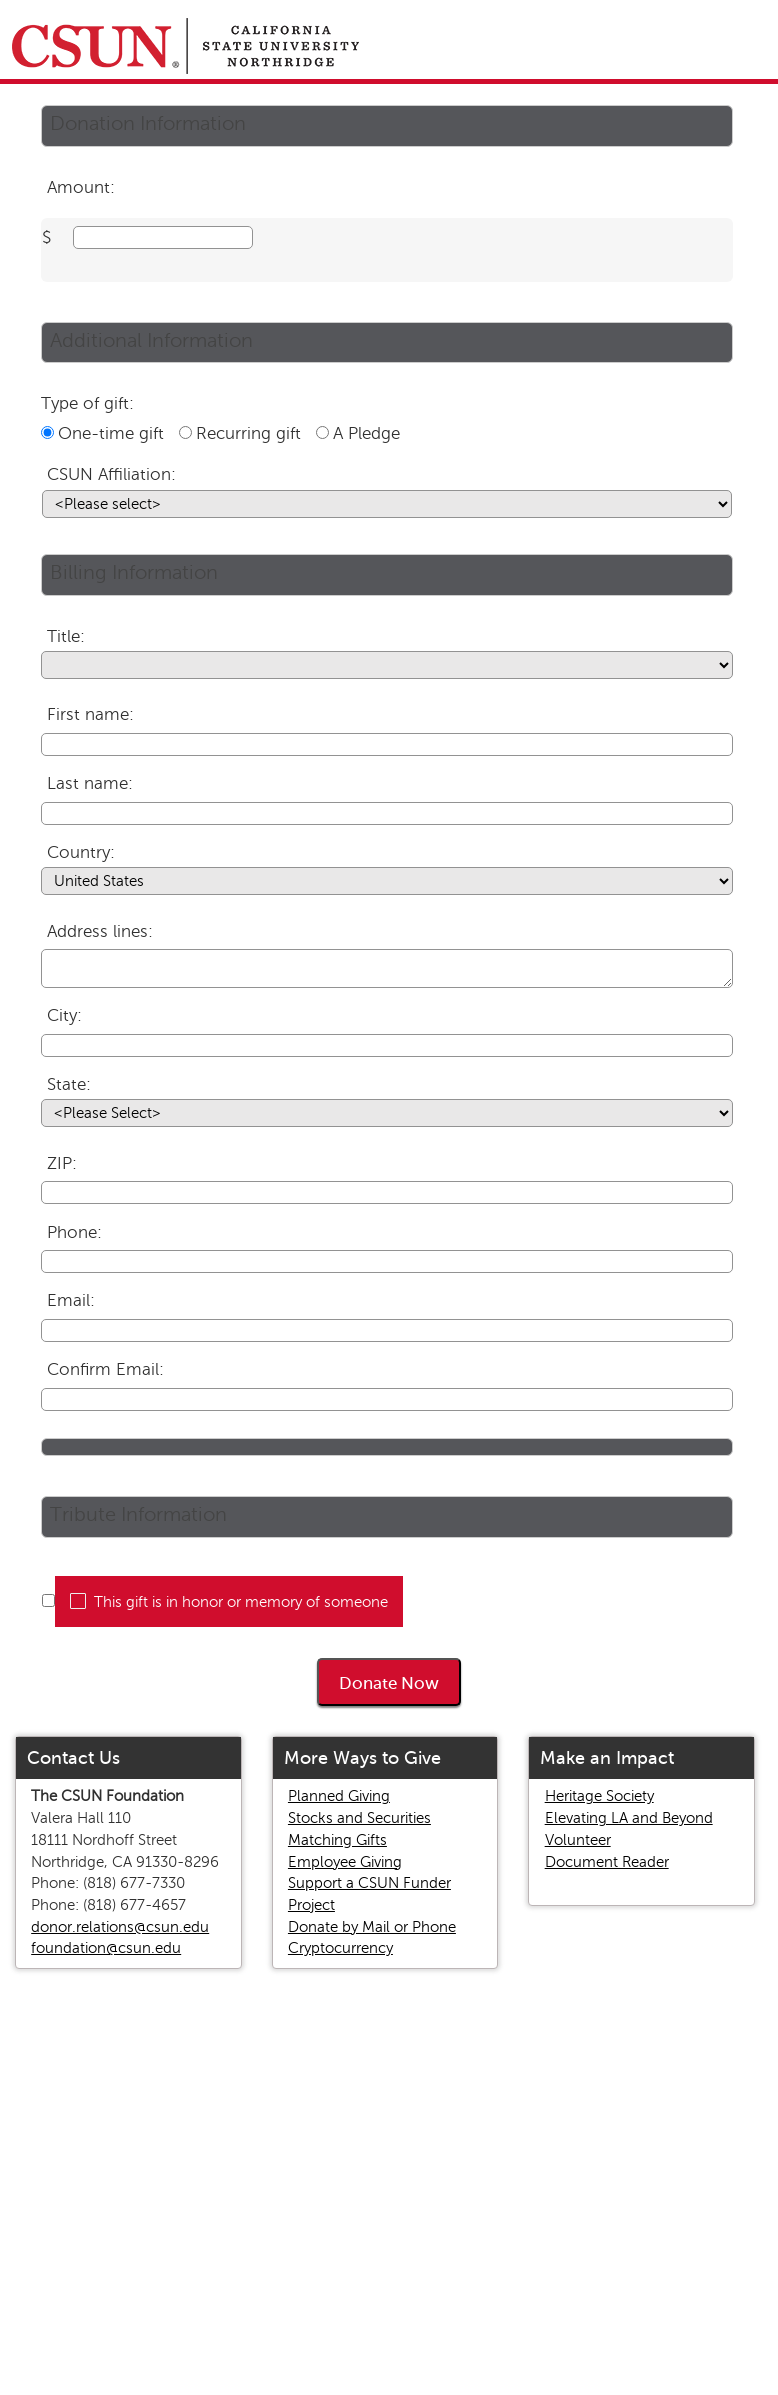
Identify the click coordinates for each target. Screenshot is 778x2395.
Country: (81, 852)
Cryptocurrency (340, 1948)
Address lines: (100, 931)
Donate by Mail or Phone (372, 1927)
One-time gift (111, 433)
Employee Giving (345, 1862)
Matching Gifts (337, 1840)
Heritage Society (599, 1796)
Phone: (74, 1232)
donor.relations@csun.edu (120, 1927)
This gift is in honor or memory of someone (241, 1602)
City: (64, 1015)
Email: (71, 1300)
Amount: (81, 187)
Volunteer (578, 1840)
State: (69, 1084)
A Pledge (366, 433)
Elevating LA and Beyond (629, 1818)
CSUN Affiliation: (111, 474)
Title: (66, 636)
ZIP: (62, 1163)
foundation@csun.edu (106, 1948)
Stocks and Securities (359, 1818)
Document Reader (607, 1862)
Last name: (90, 783)
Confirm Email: (105, 1369)
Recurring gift (248, 433)
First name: (90, 714)
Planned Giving (339, 1796)
